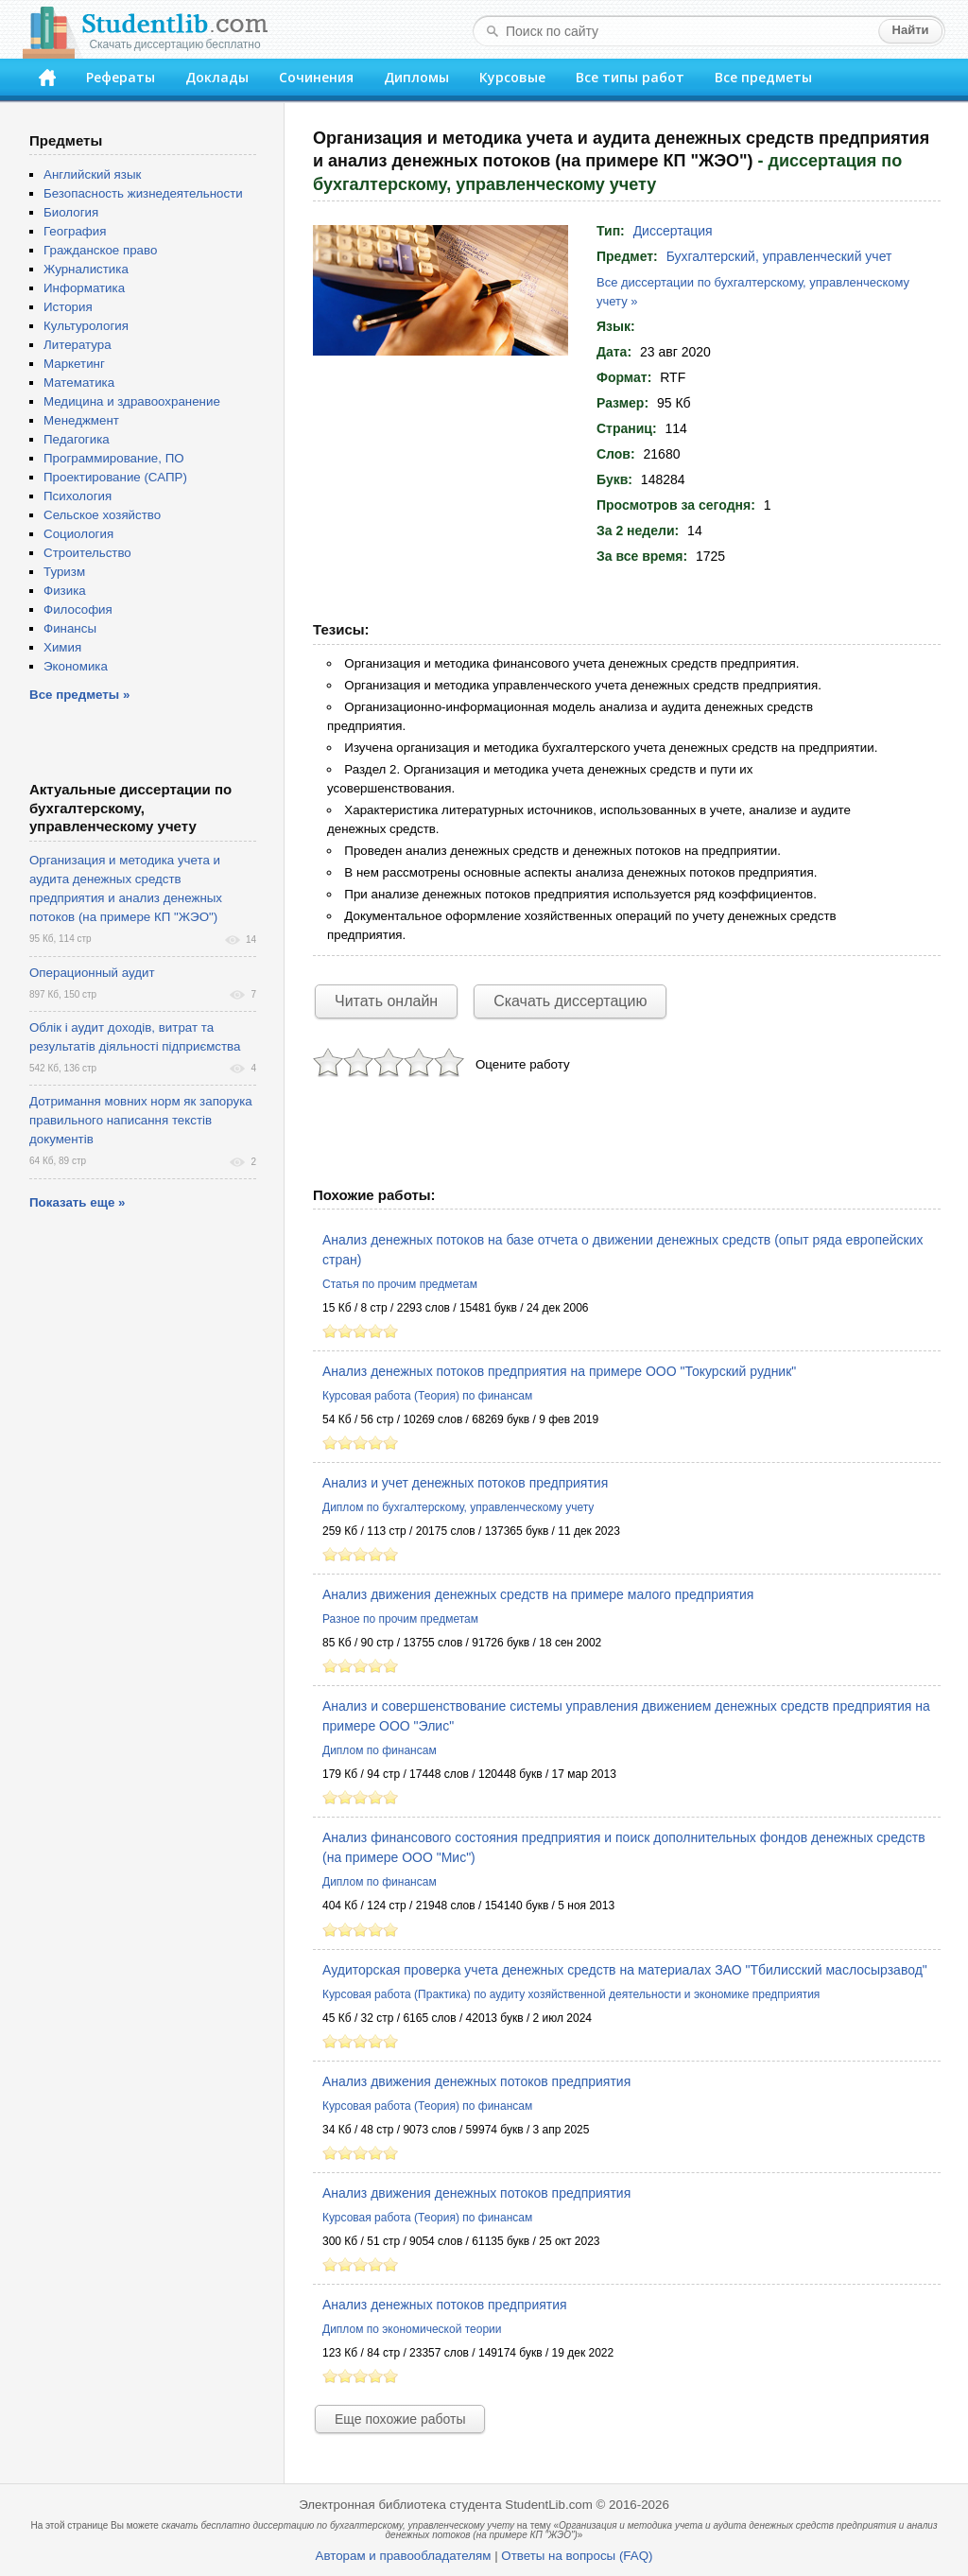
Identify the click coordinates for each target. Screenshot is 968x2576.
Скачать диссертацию (570, 1001)
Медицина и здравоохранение (131, 401)
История (68, 307)
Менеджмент (81, 420)
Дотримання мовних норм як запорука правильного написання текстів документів (140, 1120)
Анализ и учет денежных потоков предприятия (465, 1482)
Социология (78, 534)
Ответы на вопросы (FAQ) (576, 2556)
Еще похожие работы (400, 2419)
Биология (70, 212)
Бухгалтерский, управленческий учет (779, 256)
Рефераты (120, 77)
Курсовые (512, 77)
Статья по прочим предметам (399, 1284)
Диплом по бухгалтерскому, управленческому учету (458, 1507)
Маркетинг (74, 364)
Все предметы (763, 77)
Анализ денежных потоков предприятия (444, 2304)
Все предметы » (79, 695)
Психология (77, 496)
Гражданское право (100, 250)
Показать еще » (77, 1202)
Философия (77, 609)
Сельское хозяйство (102, 515)
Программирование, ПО (113, 458)
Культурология (86, 326)
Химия (62, 647)
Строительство (87, 553)
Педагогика (76, 439)
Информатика (84, 288)
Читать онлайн (386, 1001)
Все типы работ (630, 77)
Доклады (217, 77)
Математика (78, 382)
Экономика (75, 666)
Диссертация (673, 230)
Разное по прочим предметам (400, 1619)
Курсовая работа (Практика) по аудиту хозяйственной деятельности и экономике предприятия (571, 1994)
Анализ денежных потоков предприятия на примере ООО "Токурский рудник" (559, 1371)
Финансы (69, 628)
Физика (64, 590)
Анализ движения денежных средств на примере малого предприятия (537, 1594)
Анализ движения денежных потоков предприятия (476, 2081)
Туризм (64, 572)
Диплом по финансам (379, 1750)
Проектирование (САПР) (115, 477)
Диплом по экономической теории (411, 2329)
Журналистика (86, 269)
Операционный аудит (92, 973)
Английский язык (92, 174)
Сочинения (316, 77)
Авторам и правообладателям (404, 2556)
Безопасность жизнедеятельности (143, 193)
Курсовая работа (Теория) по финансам (427, 1395)
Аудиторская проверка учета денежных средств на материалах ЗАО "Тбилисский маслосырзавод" (624, 1969)
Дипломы (416, 77)
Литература (77, 345)
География (74, 231)
